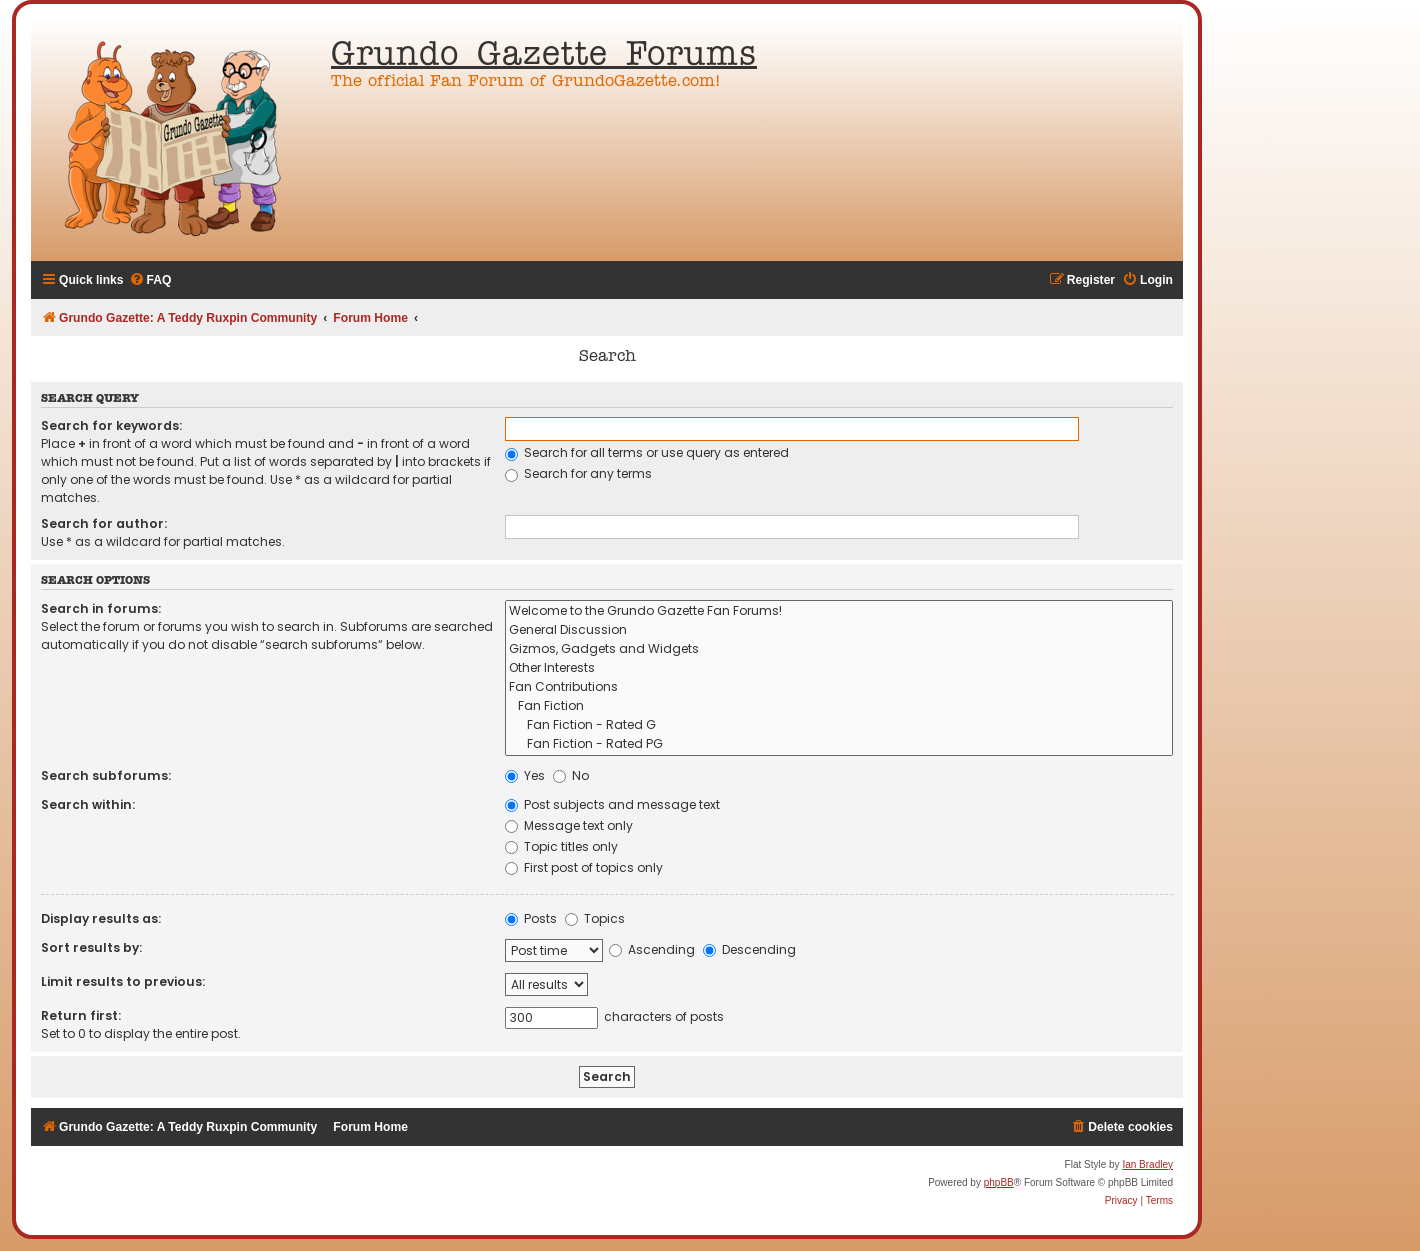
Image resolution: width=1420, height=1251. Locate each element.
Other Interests (839, 668)
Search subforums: (106, 775)
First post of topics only (584, 867)
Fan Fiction (839, 706)
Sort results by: (91, 947)
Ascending (652, 949)
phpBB (999, 1182)
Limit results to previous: (123, 981)
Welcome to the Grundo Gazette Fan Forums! (839, 611)
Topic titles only (561, 846)
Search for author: (104, 523)
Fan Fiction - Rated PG (839, 744)
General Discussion (839, 630)
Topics (595, 918)
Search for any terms (578, 473)
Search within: (88, 804)
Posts (531, 918)
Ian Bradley (1147, 1164)
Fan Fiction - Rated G (839, 725)
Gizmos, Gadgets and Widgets (839, 649)
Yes (525, 775)
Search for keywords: (111, 425)
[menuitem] (150, 280)
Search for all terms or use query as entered (647, 452)
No (571, 775)
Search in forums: (101, 608)
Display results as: (101, 918)
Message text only (569, 825)
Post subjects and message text (612, 804)
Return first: (81, 1015)
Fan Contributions (839, 687)
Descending (749, 949)
